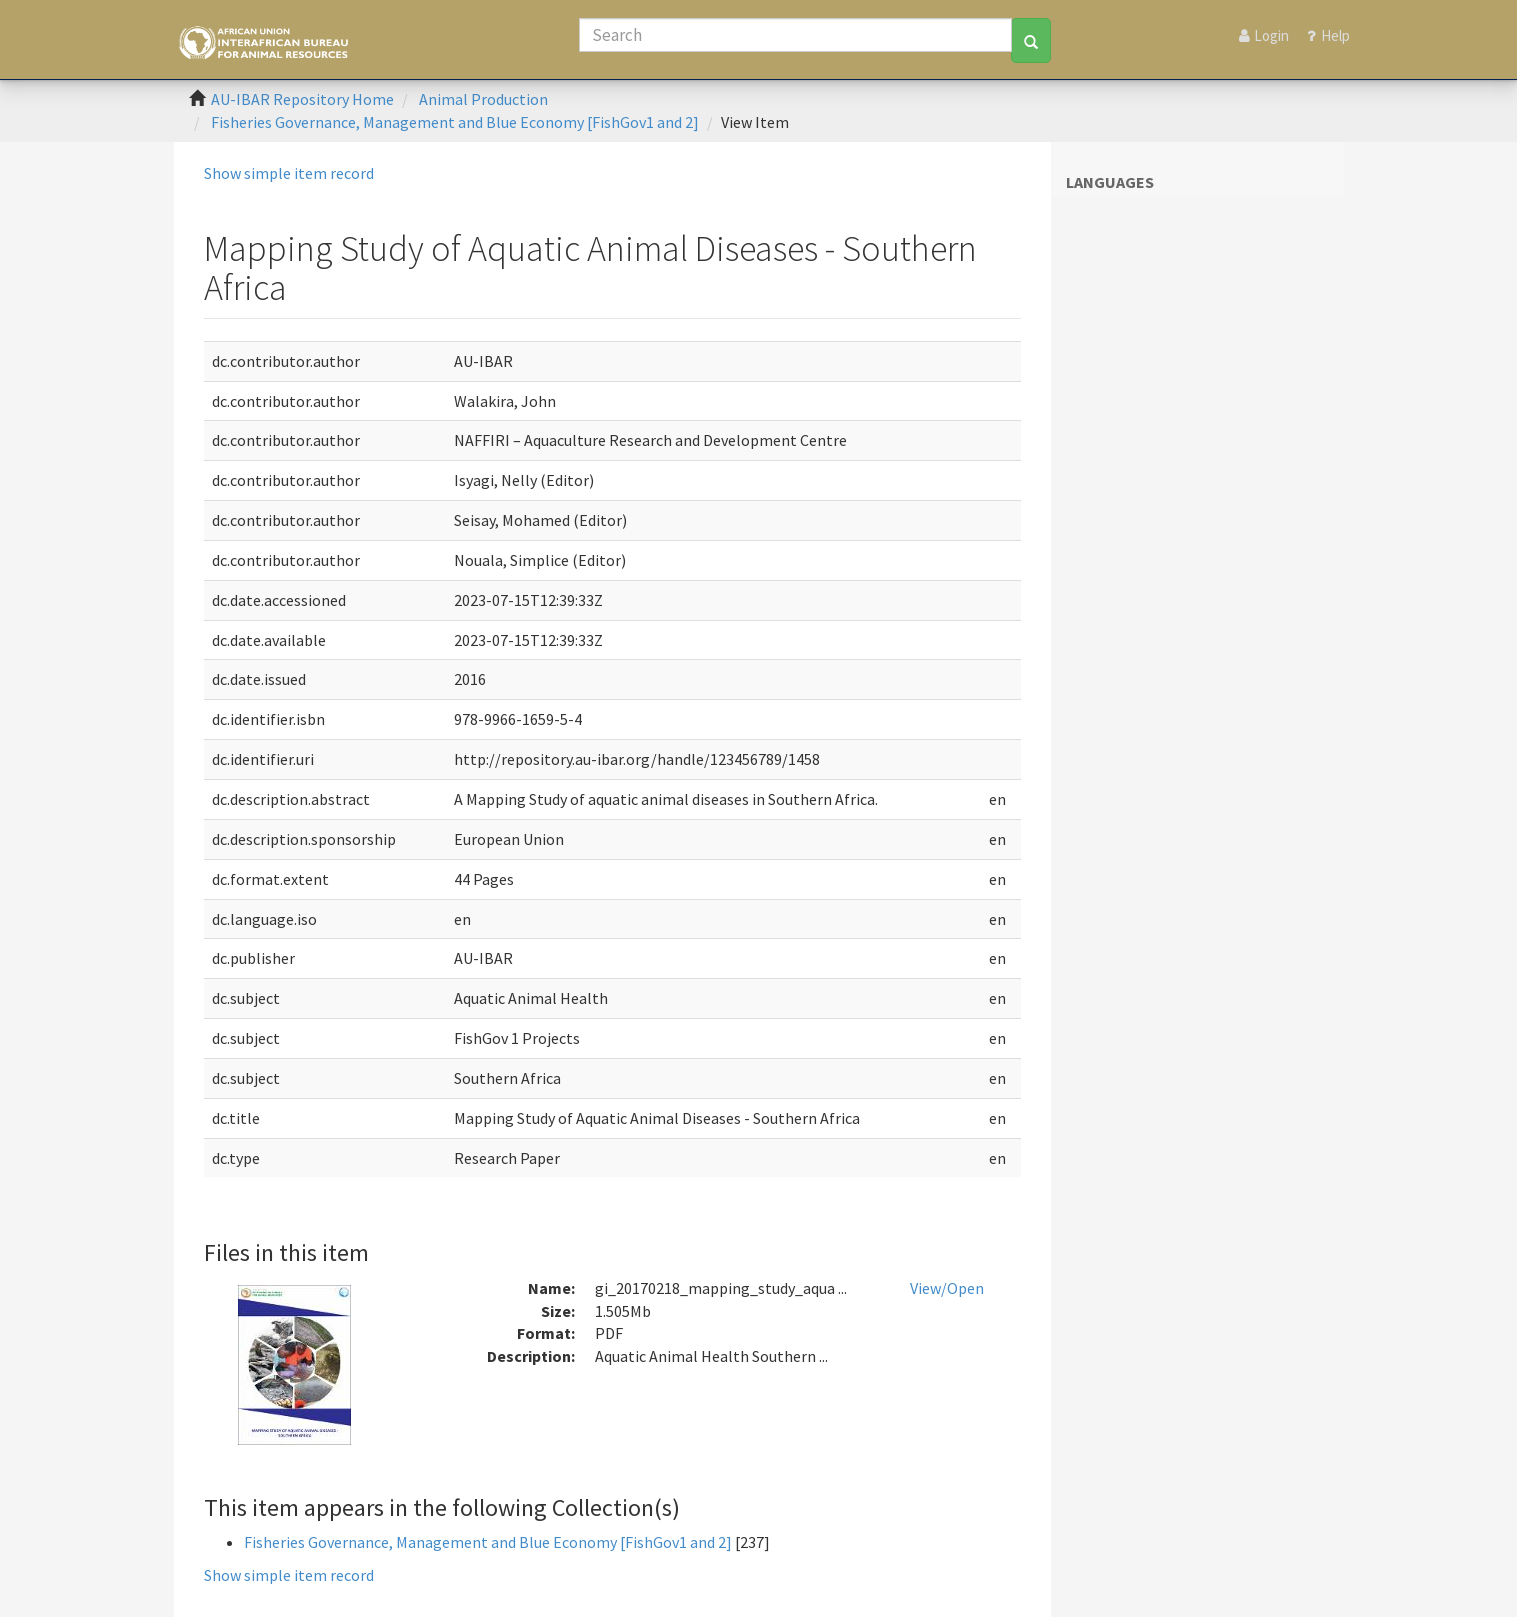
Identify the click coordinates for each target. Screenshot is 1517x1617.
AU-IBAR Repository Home (302, 99)
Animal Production (483, 99)
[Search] (796, 35)
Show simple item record (289, 173)
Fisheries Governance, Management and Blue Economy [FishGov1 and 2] (455, 122)
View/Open (947, 1288)
